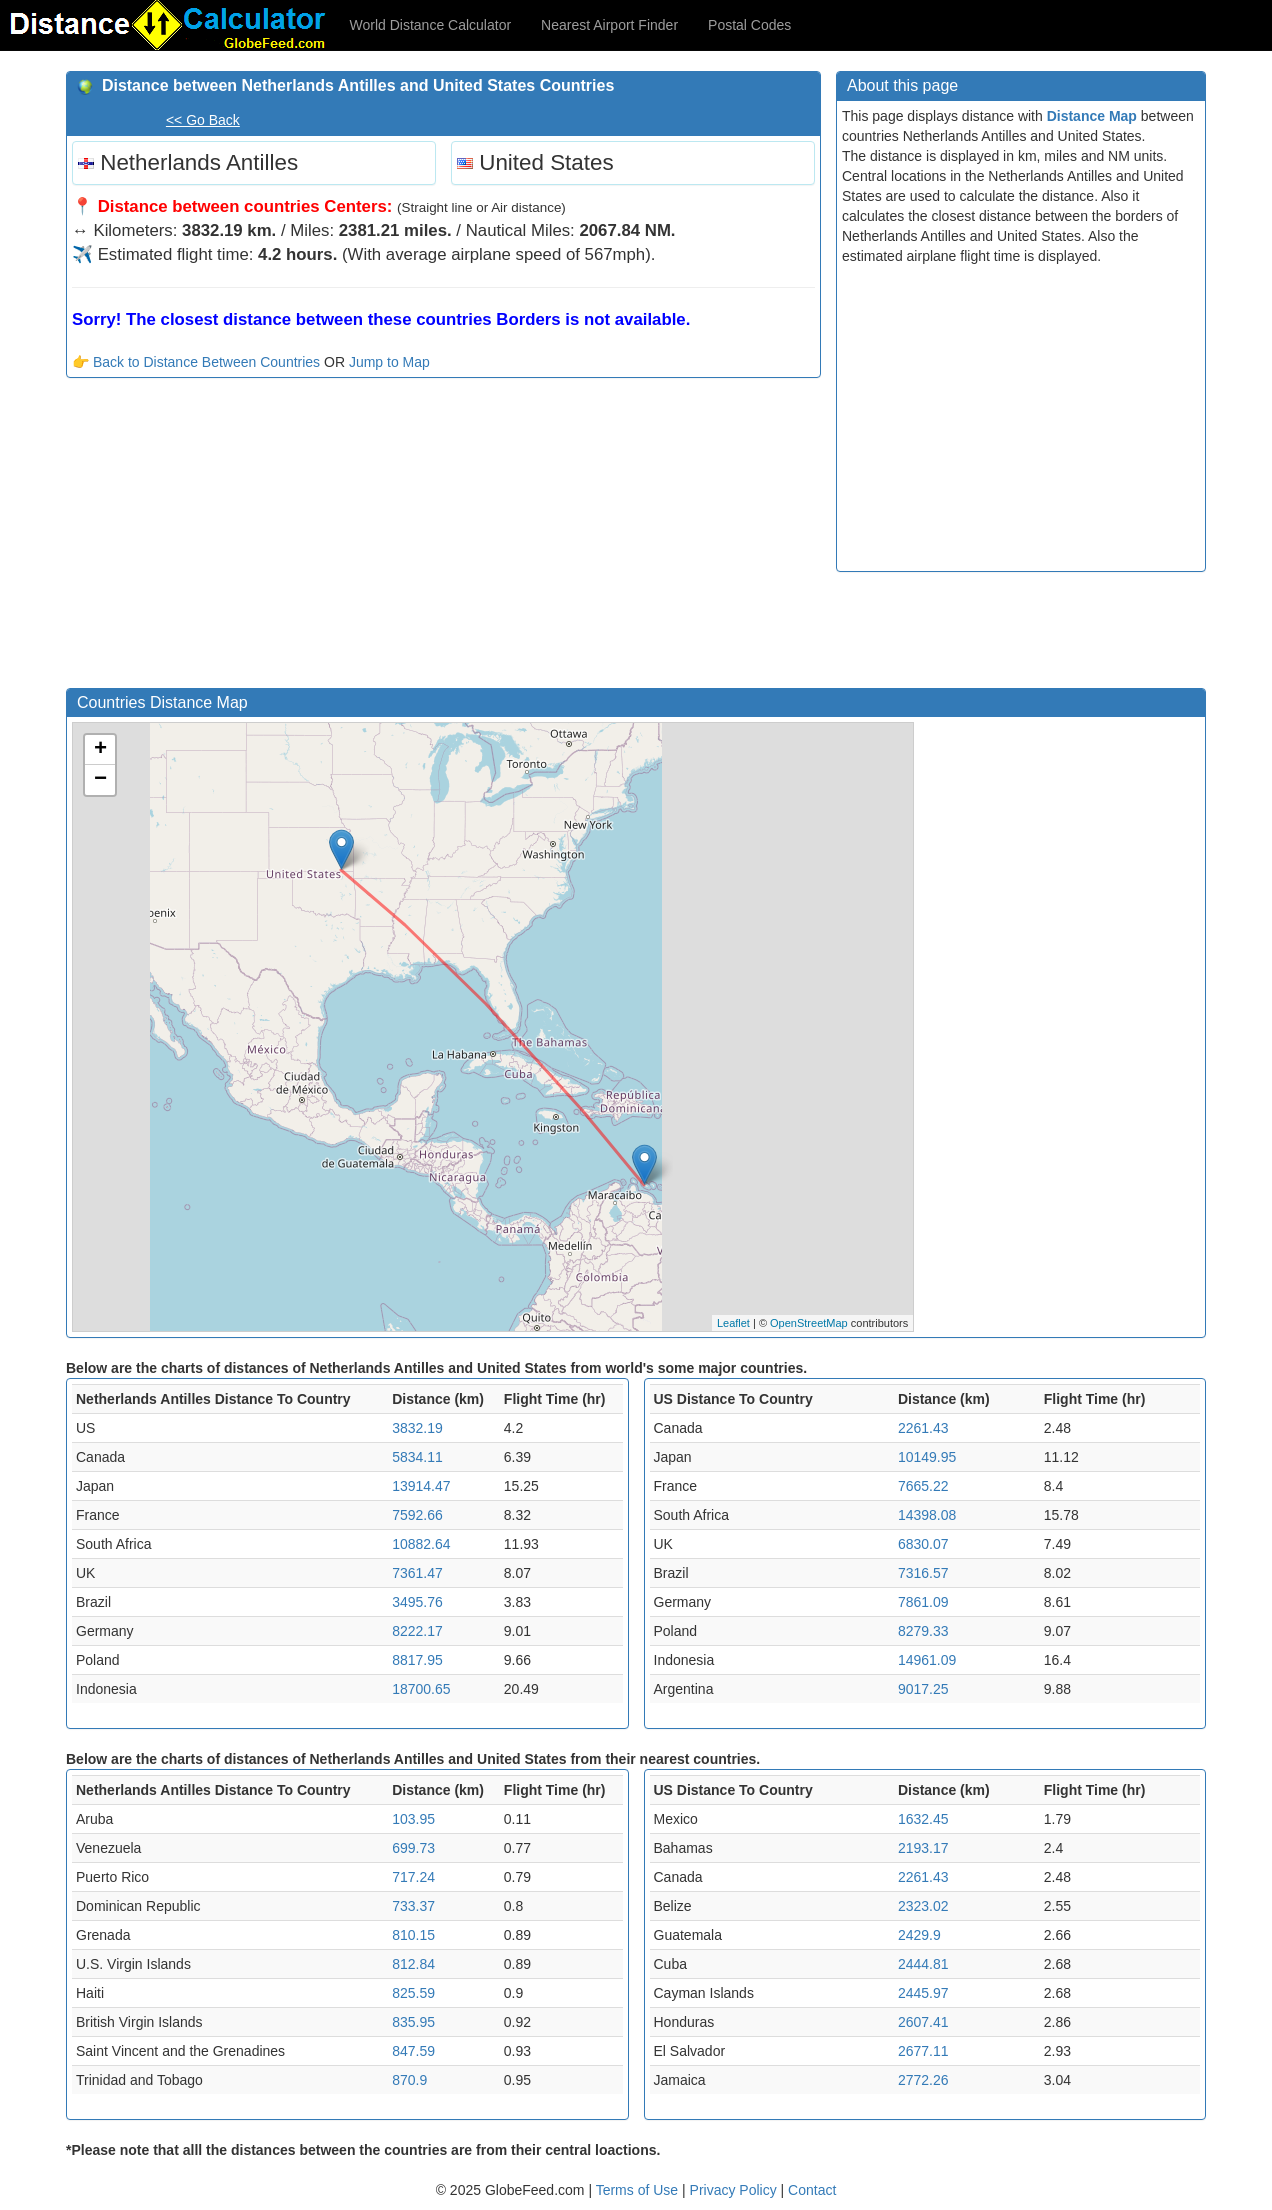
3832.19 (417, 1428)
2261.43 (923, 1428)
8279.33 (923, 1631)
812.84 (413, 1964)
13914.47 (421, 1486)
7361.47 (417, 1573)
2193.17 (923, 1848)
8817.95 (417, 1660)
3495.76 (417, 1602)
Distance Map (1092, 116)
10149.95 (927, 1457)
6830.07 (923, 1544)
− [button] (100, 780)
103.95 (413, 1819)
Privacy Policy (735, 2190)
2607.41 (923, 2022)
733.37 (413, 1906)
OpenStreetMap (809, 1323)
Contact (812, 2190)
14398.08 (927, 1515)
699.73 (413, 1848)
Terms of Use (639, 2190)
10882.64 (421, 1544)
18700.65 (421, 1689)
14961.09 (927, 1660)
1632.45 (923, 1819)
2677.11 (923, 2051)
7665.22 (923, 1486)
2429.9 (919, 1935)
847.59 (413, 2051)
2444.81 (923, 1964)
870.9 (409, 2080)
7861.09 (923, 1602)
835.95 (413, 2022)
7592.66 (417, 1515)
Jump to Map (389, 362)
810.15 (413, 1935)
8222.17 (417, 1631)
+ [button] (100, 750)
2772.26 (923, 2080)
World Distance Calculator (431, 25)
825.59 (413, 1993)
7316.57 (923, 1573)
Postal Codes (749, 25)
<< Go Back (203, 120)
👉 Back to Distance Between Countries (196, 362)
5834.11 (417, 1457)
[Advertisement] (443, 538)
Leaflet (733, 1323)
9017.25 (923, 1689)
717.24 (413, 1877)
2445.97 (923, 1993)
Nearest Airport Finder (609, 25)
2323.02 (923, 1906)
